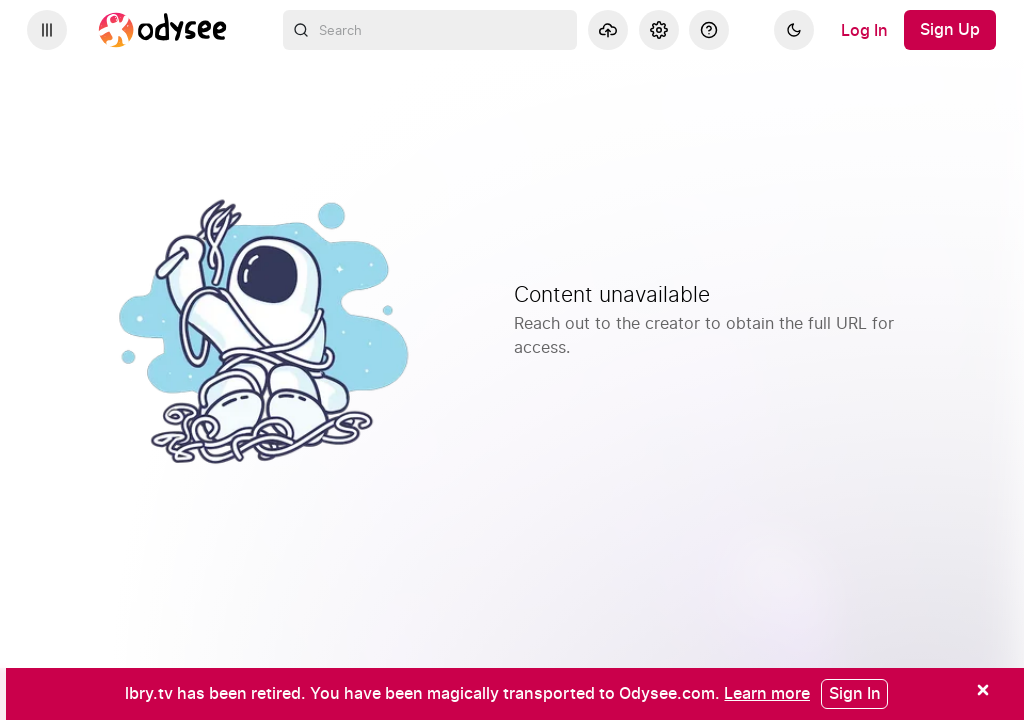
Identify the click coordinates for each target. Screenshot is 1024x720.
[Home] (163, 30)
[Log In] (864, 30)
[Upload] (608, 30)
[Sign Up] (950, 30)
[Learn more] (767, 693)
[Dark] (794, 30)
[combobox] (430, 30)
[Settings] (659, 30)
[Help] (709, 30)
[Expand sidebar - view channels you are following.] (47, 30)
